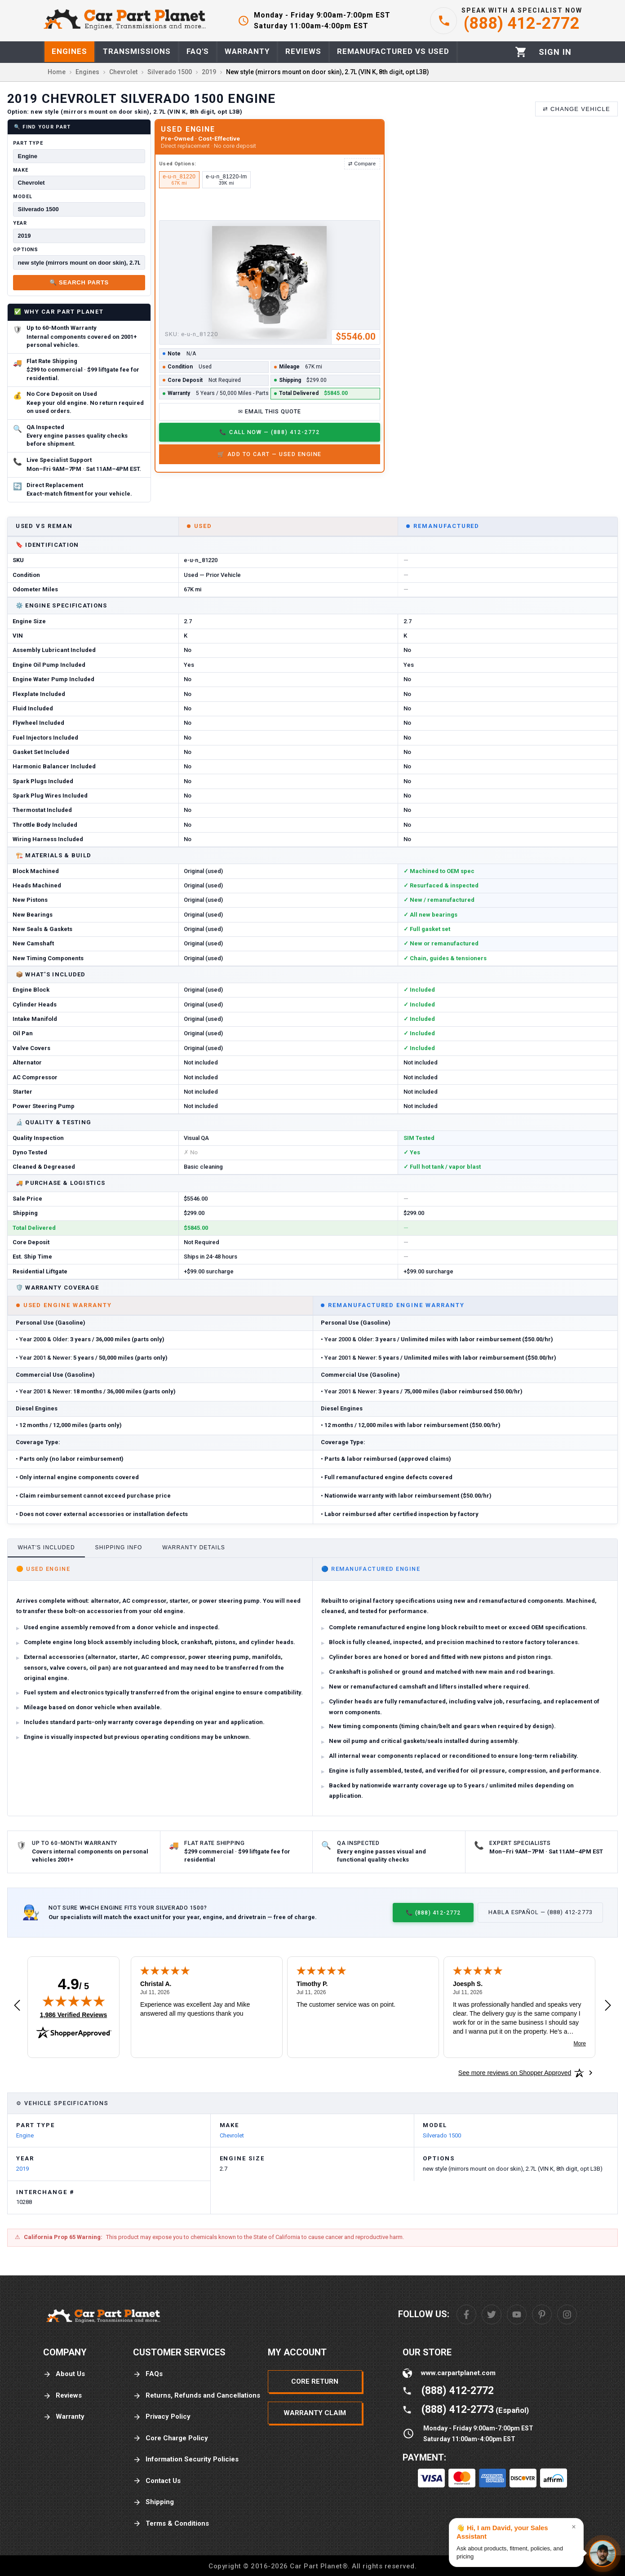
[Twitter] (491, 2314)
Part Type (28, 143)
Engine (25, 2135)
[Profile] (555, 52)
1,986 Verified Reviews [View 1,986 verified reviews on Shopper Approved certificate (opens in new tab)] (73, 2014)
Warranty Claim (315, 2413)
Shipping (153, 2502)
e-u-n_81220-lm (226, 179)
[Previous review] (17, 2006)
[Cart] (521, 52)
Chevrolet (232, 2135)
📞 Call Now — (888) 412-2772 (269, 432)
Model (22, 197)
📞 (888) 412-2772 (433, 1912)
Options (25, 250)
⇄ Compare (362, 163)
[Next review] (608, 2006)
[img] (73, 2001)
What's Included (46, 1547)
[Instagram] (567, 2314)
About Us (64, 2374)
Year (20, 223)
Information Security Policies (186, 2459)
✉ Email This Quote (269, 411)
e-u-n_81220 (179, 179)
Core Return (314, 2381)
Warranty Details (193, 1547)
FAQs (148, 2374)
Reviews (62, 2395)
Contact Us (157, 2481)
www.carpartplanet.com (458, 2373)
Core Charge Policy (170, 2438)
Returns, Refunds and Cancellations (196, 2395)
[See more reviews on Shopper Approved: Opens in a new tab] (514, 2073)
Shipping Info (118, 1547)
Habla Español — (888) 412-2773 (540, 1912)
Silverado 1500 (442, 2135)
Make (20, 170)
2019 (22, 2168)
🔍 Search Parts (79, 282)
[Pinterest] (542, 2314)
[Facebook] (466, 2314)
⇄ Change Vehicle (576, 109)
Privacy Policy (162, 2416)
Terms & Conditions (171, 2523)
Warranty (63, 2416)
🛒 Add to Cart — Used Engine (269, 454)
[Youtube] (517, 2314)
